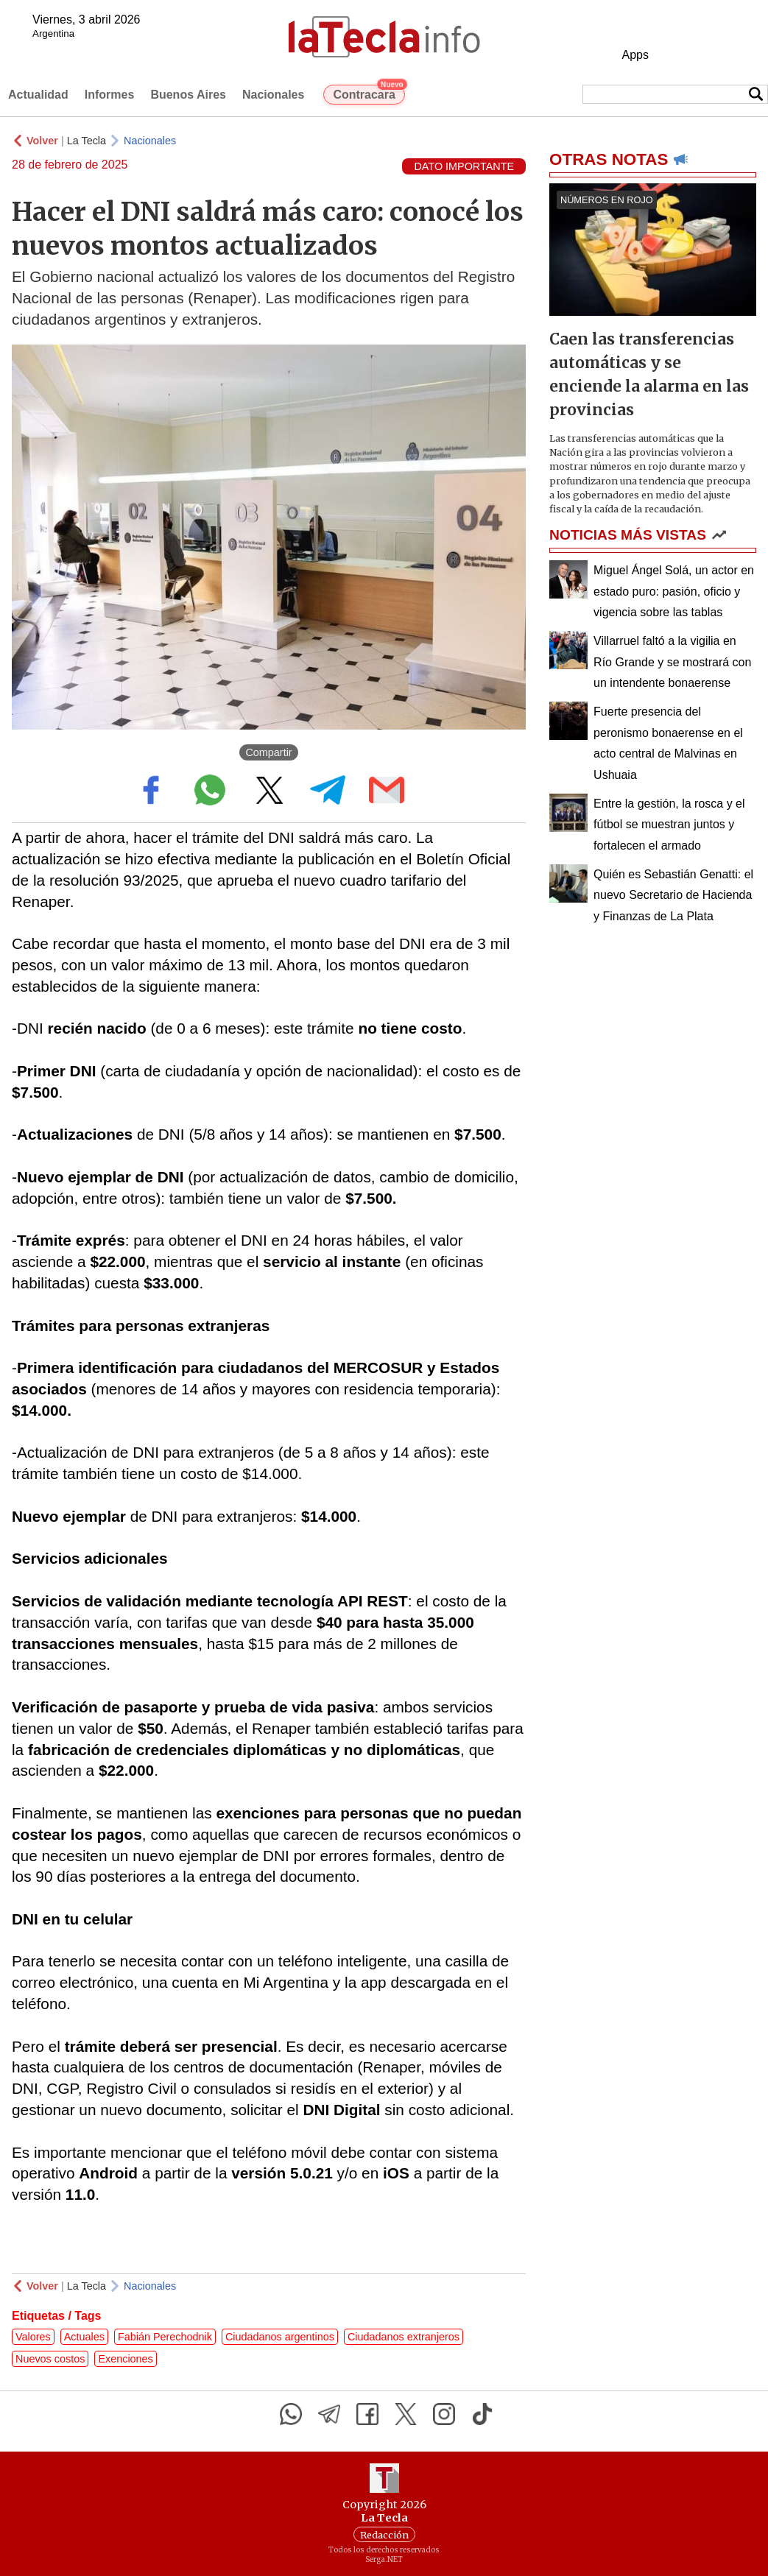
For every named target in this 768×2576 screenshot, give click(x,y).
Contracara (368, 93)
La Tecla (86, 141)
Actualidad (38, 94)
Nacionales (273, 94)
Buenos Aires (188, 94)
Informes (110, 94)
